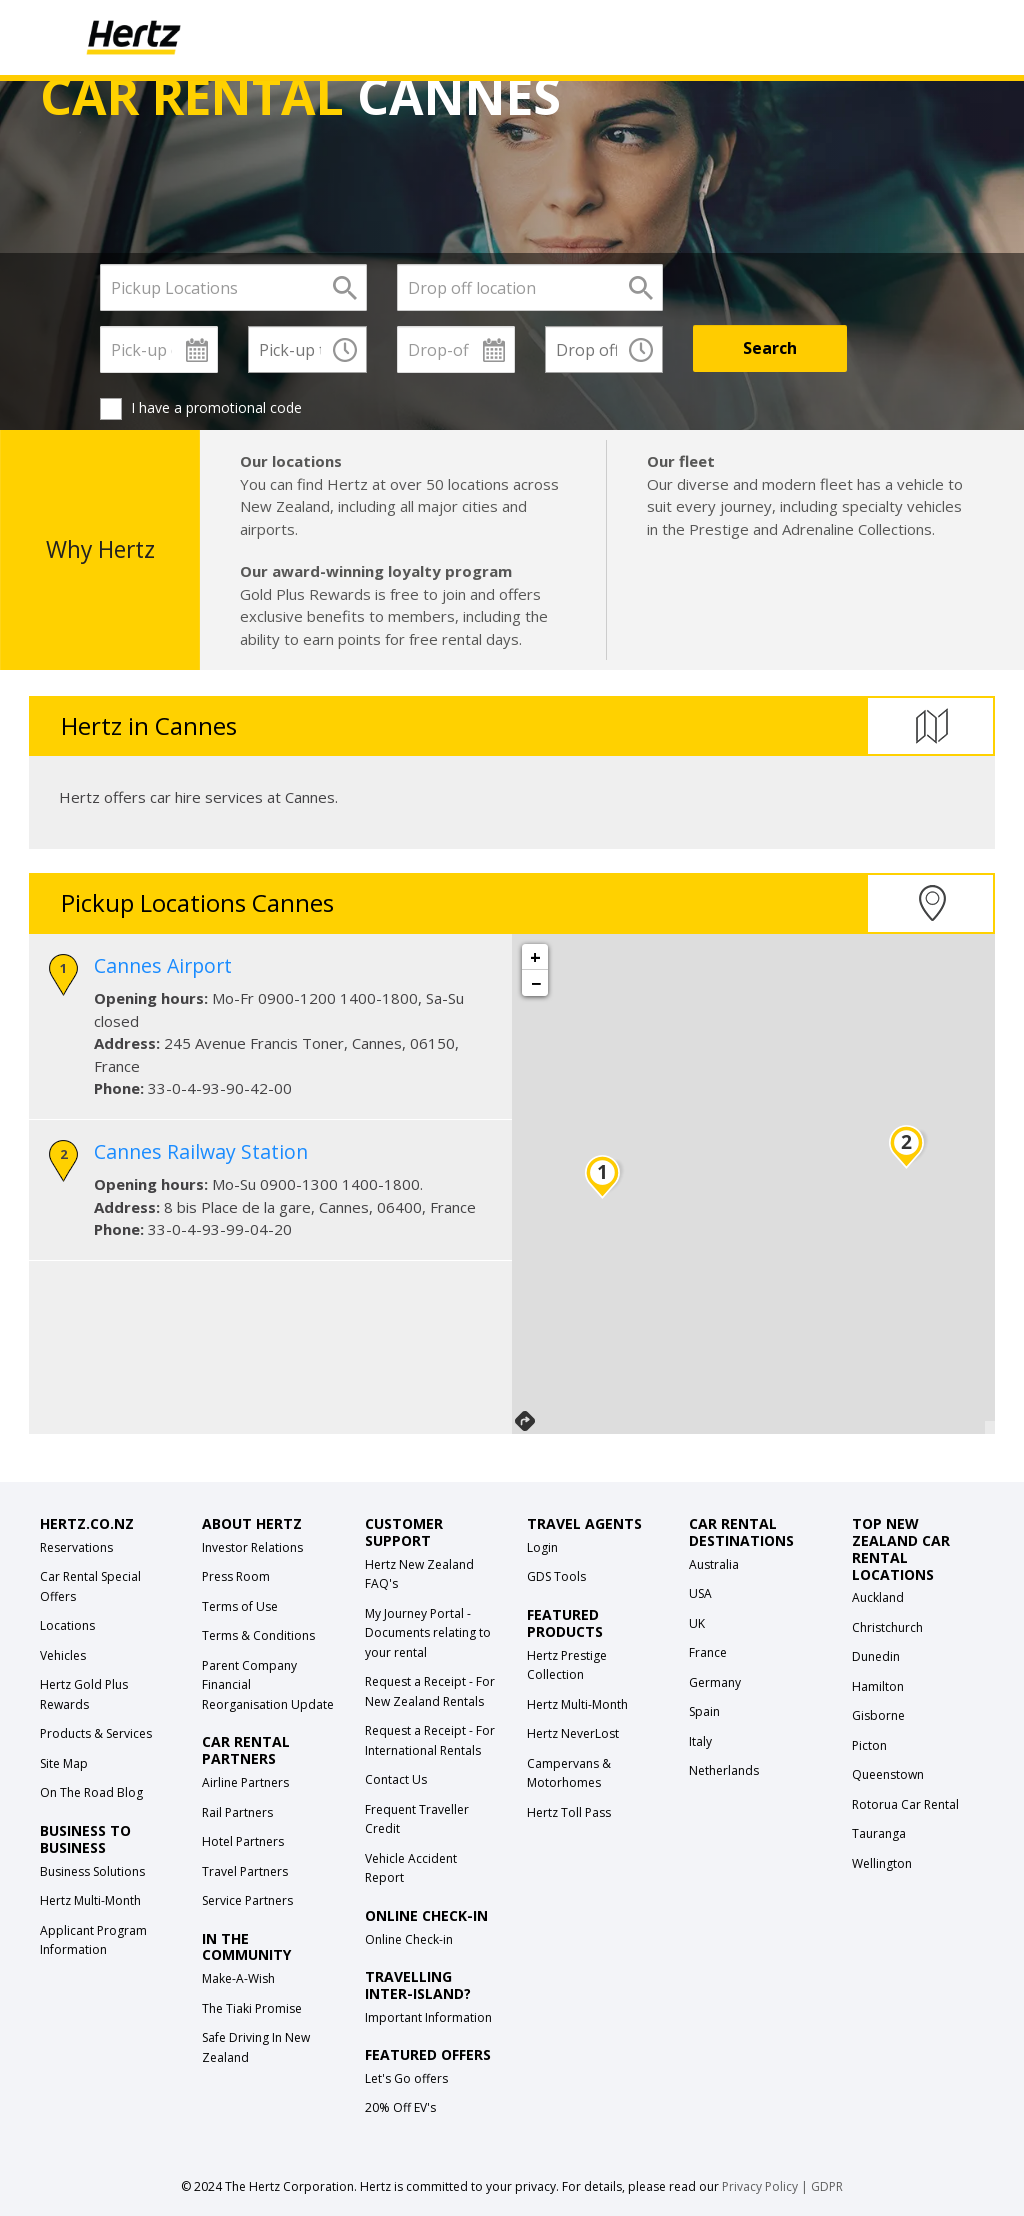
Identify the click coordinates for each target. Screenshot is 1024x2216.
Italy (700, 1741)
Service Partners (247, 1900)
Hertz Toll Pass (569, 1812)
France (708, 1652)
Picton (869, 1745)
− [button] (536, 983)
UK (697, 1623)
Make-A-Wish (238, 1978)
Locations (67, 1625)
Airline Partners (245, 1782)
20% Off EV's (400, 2107)
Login (542, 1547)
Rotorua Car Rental (905, 1804)
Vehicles (63, 1655)
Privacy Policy (760, 2186)
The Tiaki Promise (252, 2008)
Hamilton (878, 1686)
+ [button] (535, 957)
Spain (704, 1711)
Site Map (64, 1763)
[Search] (770, 348)
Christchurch (887, 1627)
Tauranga (879, 1833)
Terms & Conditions (258, 1635)
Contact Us (396, 1779)
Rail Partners (237, 1812)
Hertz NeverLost (573, 1733)
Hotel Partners (243, 1841)
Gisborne (878, 1715)
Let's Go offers (406, 2078)
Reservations (76, 1547)
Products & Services (96, 1733)
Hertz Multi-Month (90, 1900)
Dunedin (876, 1656)
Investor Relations (252, 1547)
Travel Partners (245, 1871)
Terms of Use (240, 1606)
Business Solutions (92, 1871)
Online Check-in (409, 1939)
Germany (715, 1682)
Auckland (878, 1597)
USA (700, 1593)
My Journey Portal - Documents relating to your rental (428, 1633)
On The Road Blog (91, 1792)
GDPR (827, 2186)
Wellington (882, 1863)
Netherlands (724, 1770)
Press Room (236, 1576)
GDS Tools (556, 1576)
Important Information (428, 2017)
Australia (714, 1564)
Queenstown (888, 1774)
